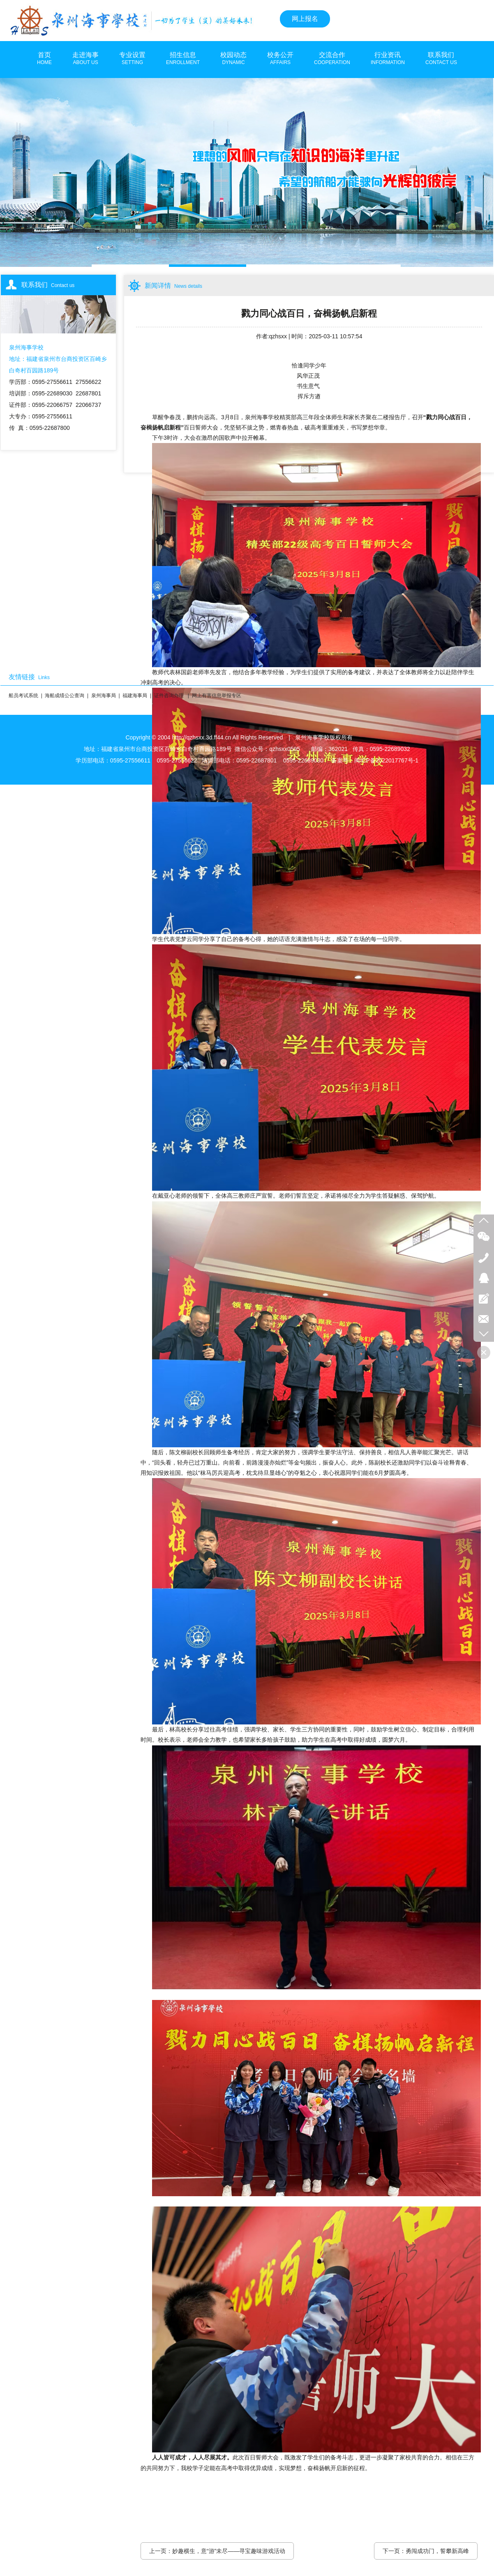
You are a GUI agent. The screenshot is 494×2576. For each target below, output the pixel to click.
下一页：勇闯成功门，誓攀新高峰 (426, 2551)
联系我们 (441, 58)
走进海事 (85, 58)
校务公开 (280, 58)
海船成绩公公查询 (64, 695)
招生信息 (183, 58)
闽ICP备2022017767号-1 (386, 760)
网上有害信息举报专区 (216, 695)
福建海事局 (134, 695)
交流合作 (332, 58)
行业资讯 (388, 58)
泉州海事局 (103, 695)
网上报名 (305, 18)
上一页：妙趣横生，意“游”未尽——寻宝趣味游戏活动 (217, 2551)
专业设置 (132, 58)
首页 (44, 58)
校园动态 (233, 58)
